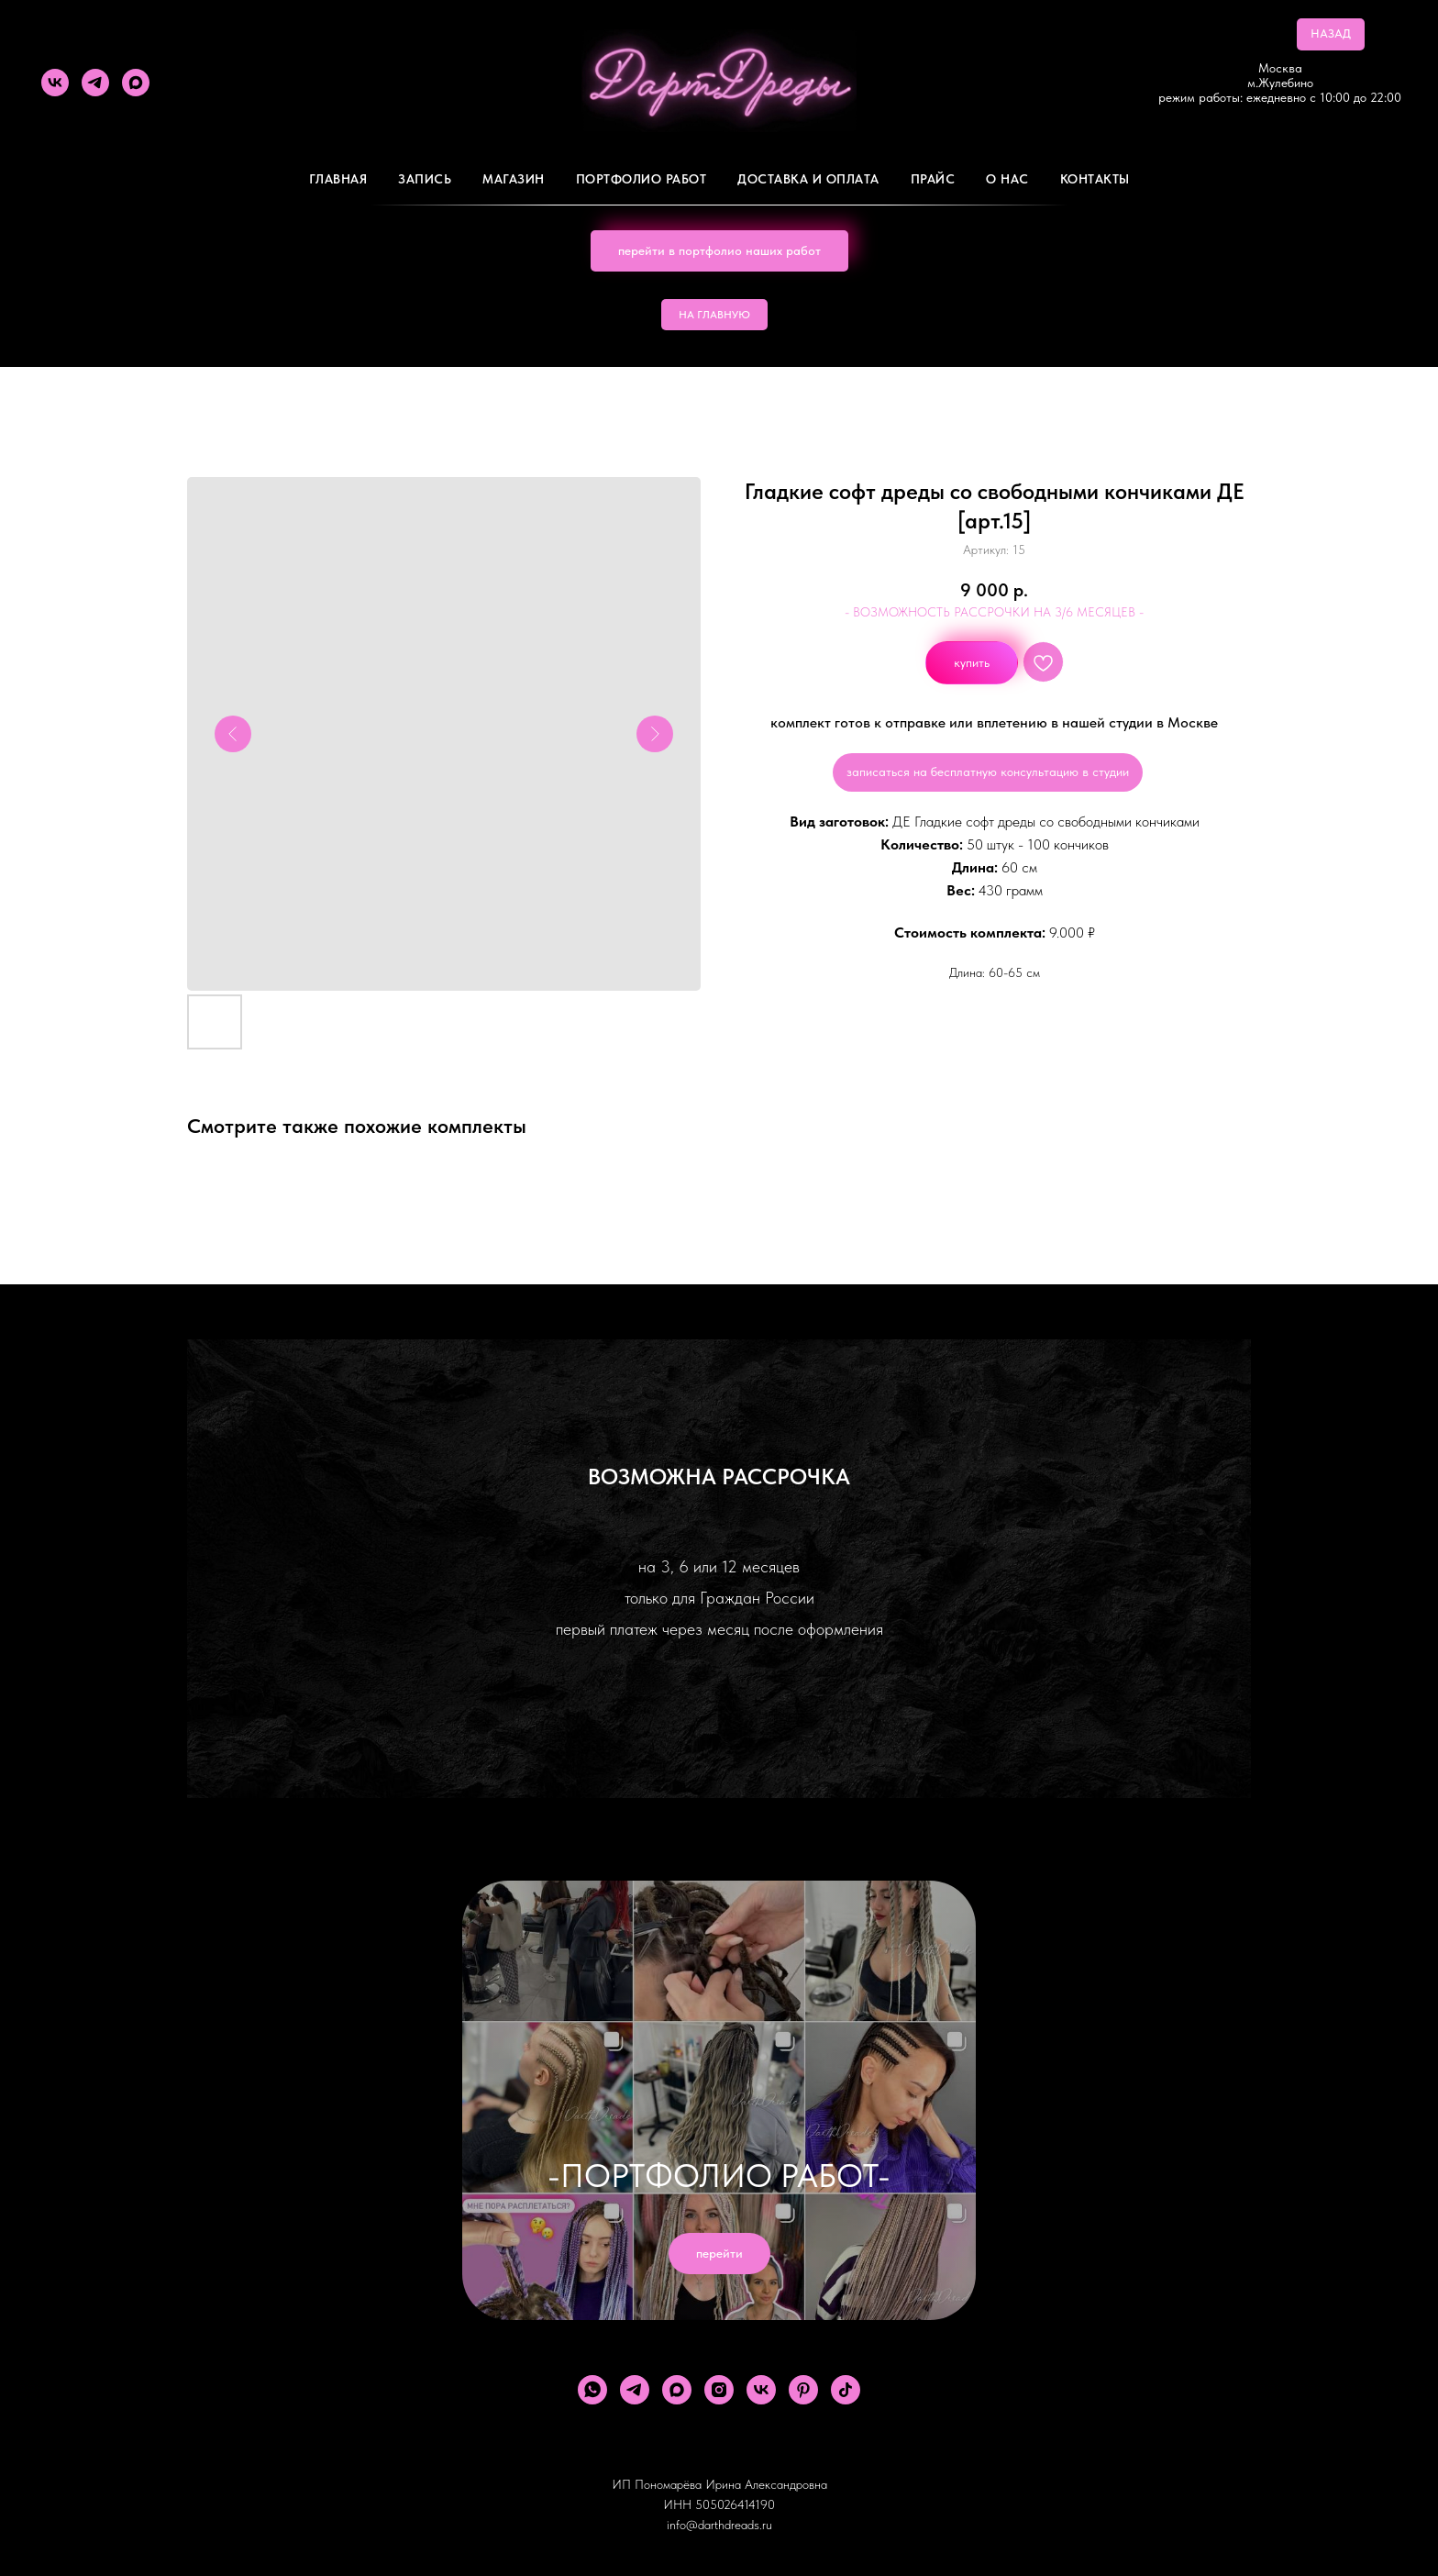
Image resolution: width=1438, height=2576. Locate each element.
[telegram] (95, 82)
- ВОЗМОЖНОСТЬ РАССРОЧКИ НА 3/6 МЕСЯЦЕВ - (994, 612)
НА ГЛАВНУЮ (714, 314)
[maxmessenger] (135, 82)
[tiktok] (845, 2389)
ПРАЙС (933, 179)
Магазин (513, 179)
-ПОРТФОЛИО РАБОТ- (719, 2175)
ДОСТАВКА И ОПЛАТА (808, 179)
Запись (424, 179)
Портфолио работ (641, 179)
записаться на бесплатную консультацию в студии (987, 771)
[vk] (55, 82)
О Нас (1007, 179)
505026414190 (735, 2504)
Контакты (1095, 179)
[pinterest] (803, 2389)
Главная (338, 179)
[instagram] (719, 2389)
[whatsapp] (592, 2389)
